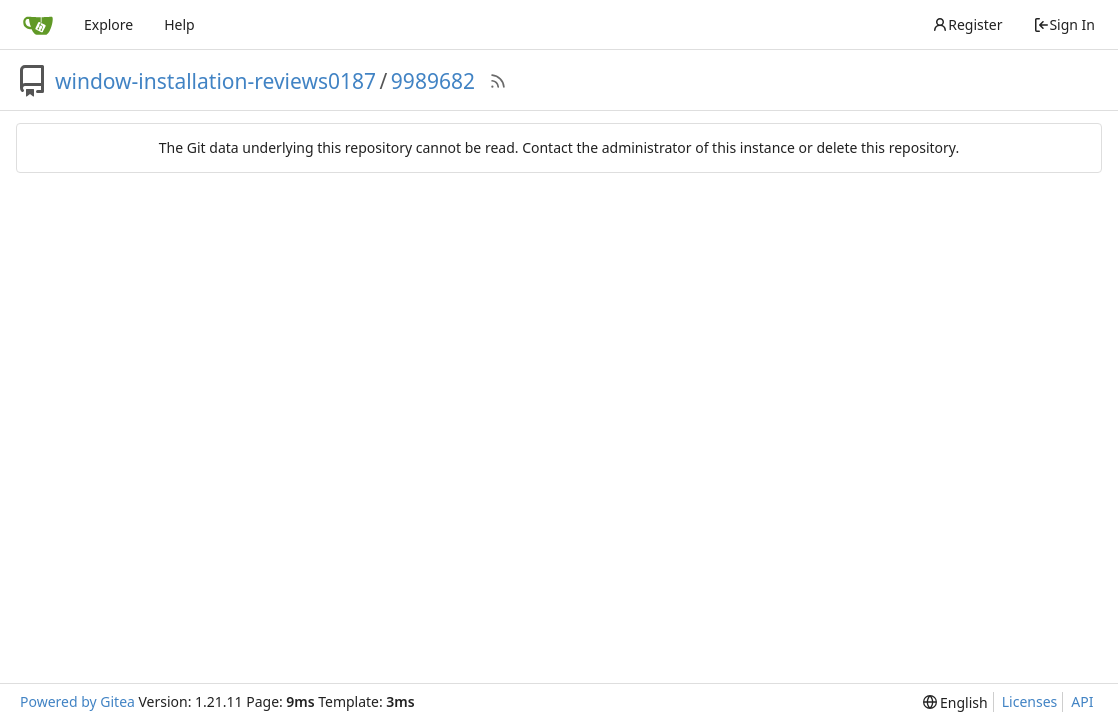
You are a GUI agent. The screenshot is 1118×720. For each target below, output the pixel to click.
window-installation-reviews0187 (215, 81)
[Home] (38, 25)
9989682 (433, 81)
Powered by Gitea (77, 701)
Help (179, 24)
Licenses (1030, 701)
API (1082, 701)
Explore (108, 24)
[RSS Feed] (498, 81)
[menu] (955, 702)
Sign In (1064, 24)
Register (967, 24)
